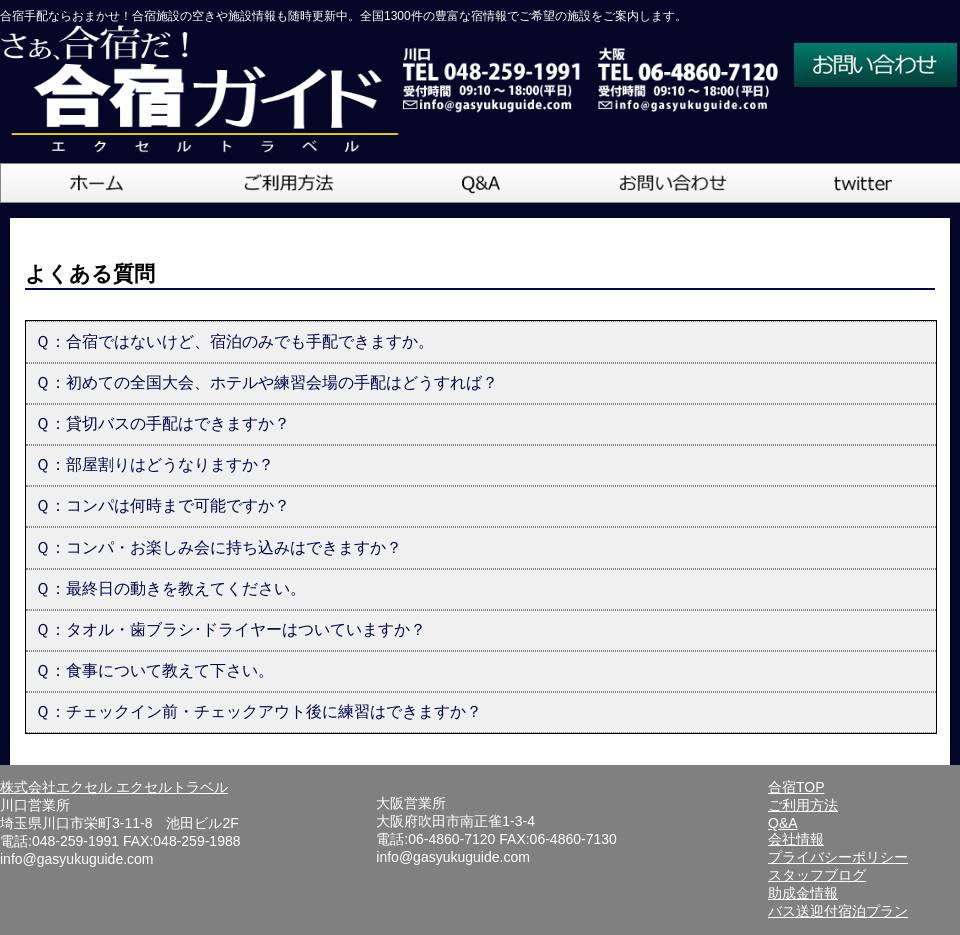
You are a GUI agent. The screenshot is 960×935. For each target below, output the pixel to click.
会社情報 (796, 839)
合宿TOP (796, 787)
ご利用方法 (803, 805)
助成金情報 (803, 893)
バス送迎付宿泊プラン (838, 911)
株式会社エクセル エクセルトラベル (114, 787)
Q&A (783, 823)
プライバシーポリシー (838, 857)
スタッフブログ (817, 875)
